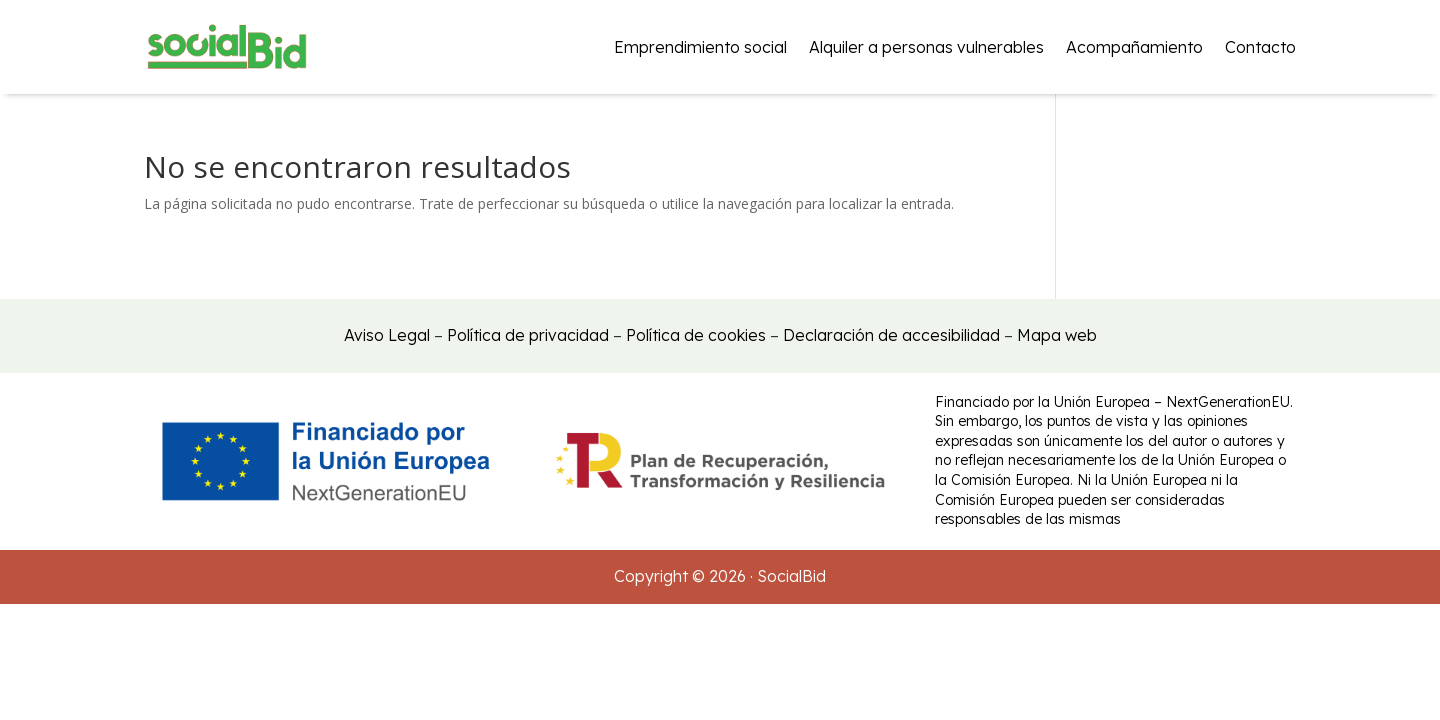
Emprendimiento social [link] (700, 47)
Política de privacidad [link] (528, 335)
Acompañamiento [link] (1134, 47)
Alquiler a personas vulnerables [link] (926, 47)
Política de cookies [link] (696, 335)
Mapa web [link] (1057, 335)
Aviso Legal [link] (387, 335)
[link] (227, 46)
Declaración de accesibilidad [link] (891, 335)
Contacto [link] (1260, 47)
